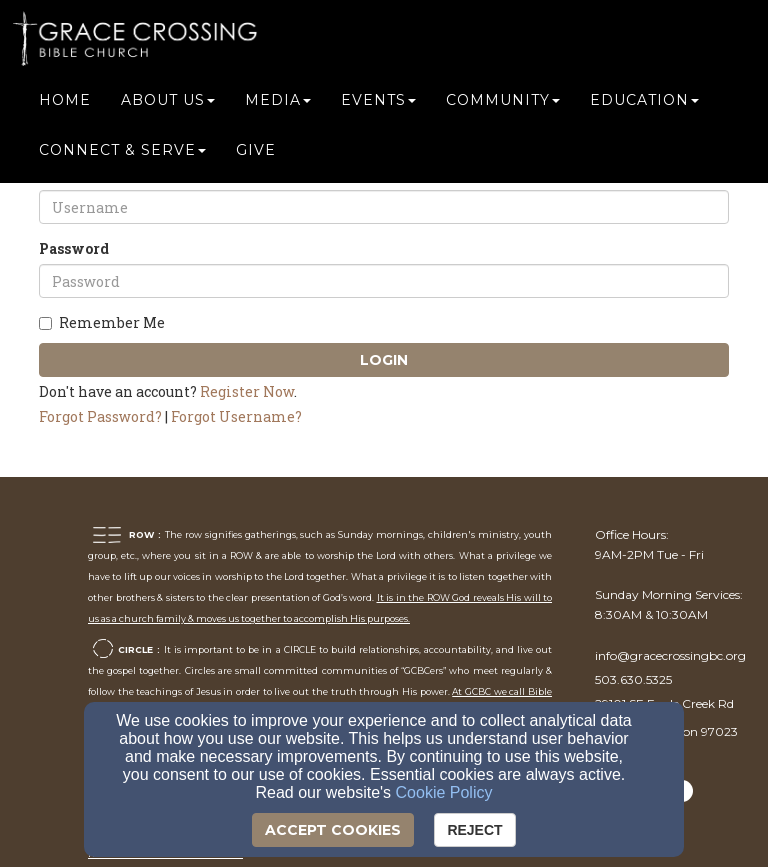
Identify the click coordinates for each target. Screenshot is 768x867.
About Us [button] (168, 102)
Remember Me (102, 322)
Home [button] (65, 102)
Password (74, 248)
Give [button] (256, 152)
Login (384, 360)
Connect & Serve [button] (122, 152)
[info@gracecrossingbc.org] (670, 655)
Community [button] (503, 102)
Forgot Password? (100, 416)
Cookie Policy (444, 792)
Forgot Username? (236, 416)
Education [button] (644, 102)
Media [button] (278, 102)
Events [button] (378, 102)
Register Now (247, 391)
